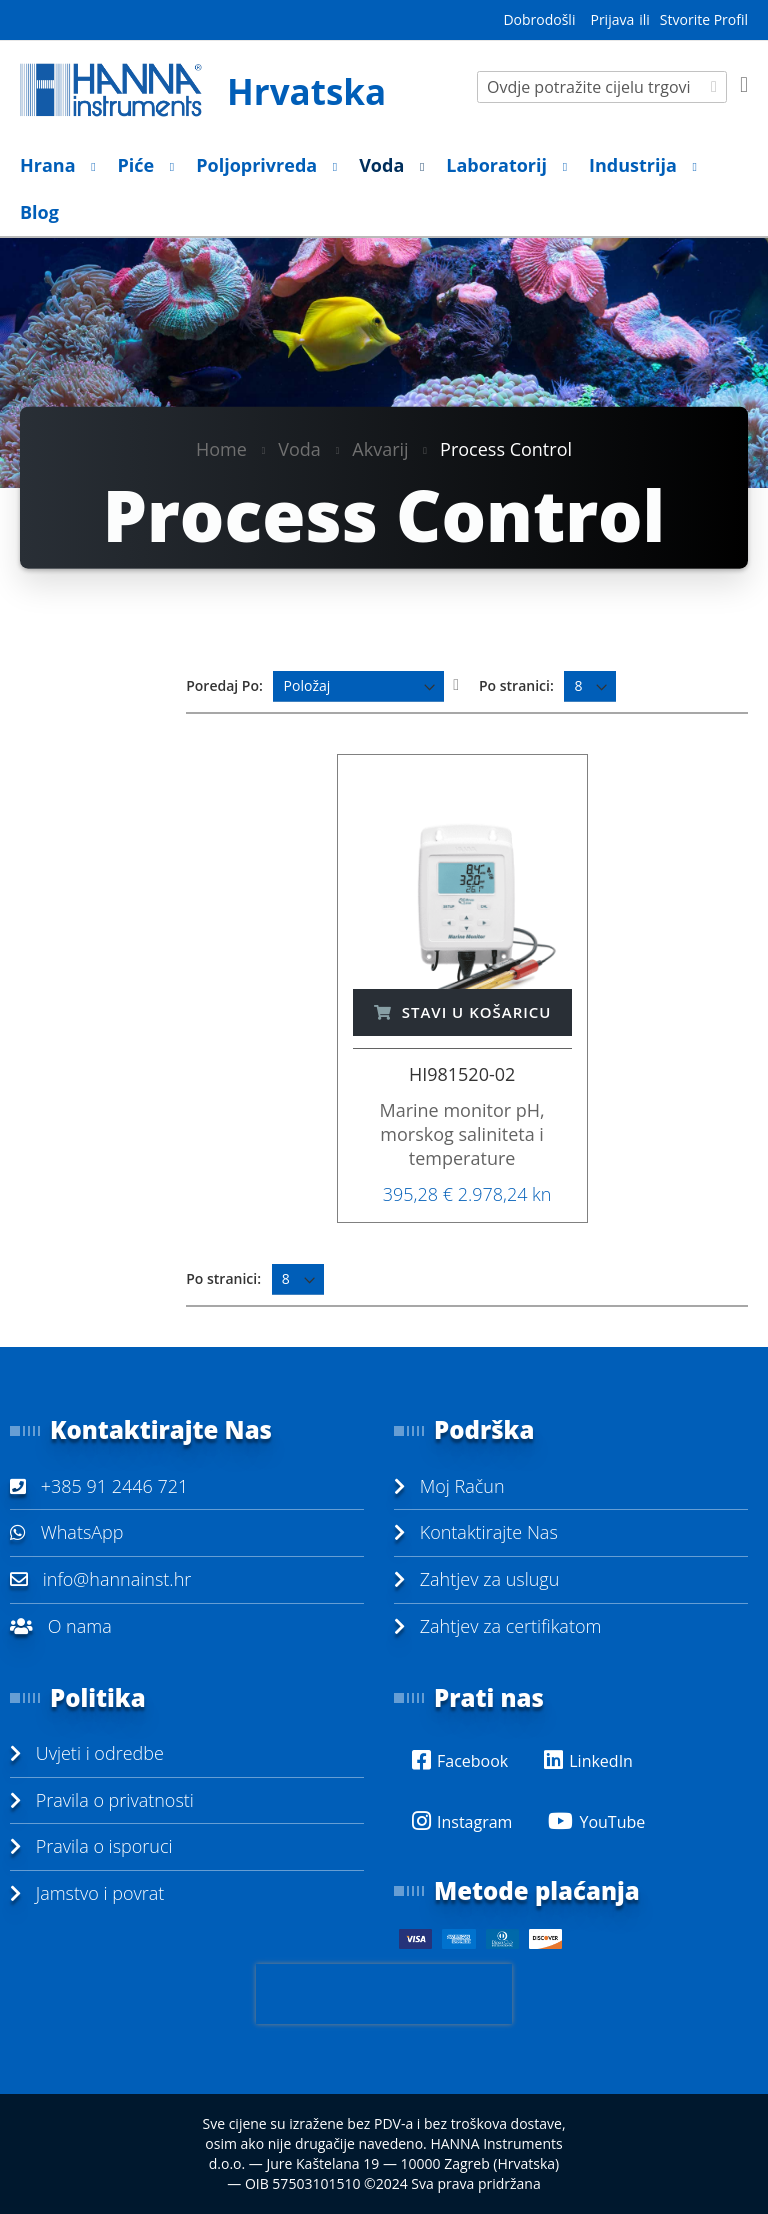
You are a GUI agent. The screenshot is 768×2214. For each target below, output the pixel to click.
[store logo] (202, 90)
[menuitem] (52, 165)
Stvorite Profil (704, 19)
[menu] (384, 189)
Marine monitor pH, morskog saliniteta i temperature (461, 1134)
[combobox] (602, 87)
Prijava (612, 19)
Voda (299, 448)
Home (221, 448)
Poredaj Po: (224, 685)
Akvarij (380, 448)
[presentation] (384, 1994)
